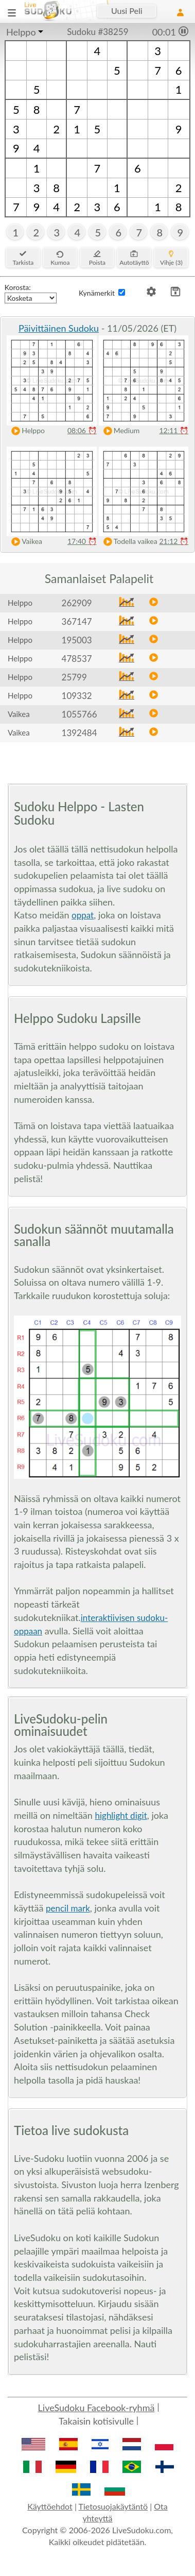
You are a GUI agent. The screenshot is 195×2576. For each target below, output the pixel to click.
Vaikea (24, 541)
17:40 (82, 541)
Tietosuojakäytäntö (113, 2506)
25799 (74, 677)
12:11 (173, 430)
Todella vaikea (128, 541)
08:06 (82, 430)
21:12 (173, 541)
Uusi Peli (127, 10)
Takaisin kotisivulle (96, 2421)
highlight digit (121, 1815)
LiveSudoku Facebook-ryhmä (96, 2407)
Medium (119, 430)
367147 (77, 621)
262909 (77, 603)
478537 (77, 658)
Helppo (21, 32)
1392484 (79, 732)
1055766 (79, 714)
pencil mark (68, 1908)
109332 (77, 695)
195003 (77, 640)
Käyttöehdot (50, 2506)
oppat (83, 915)
